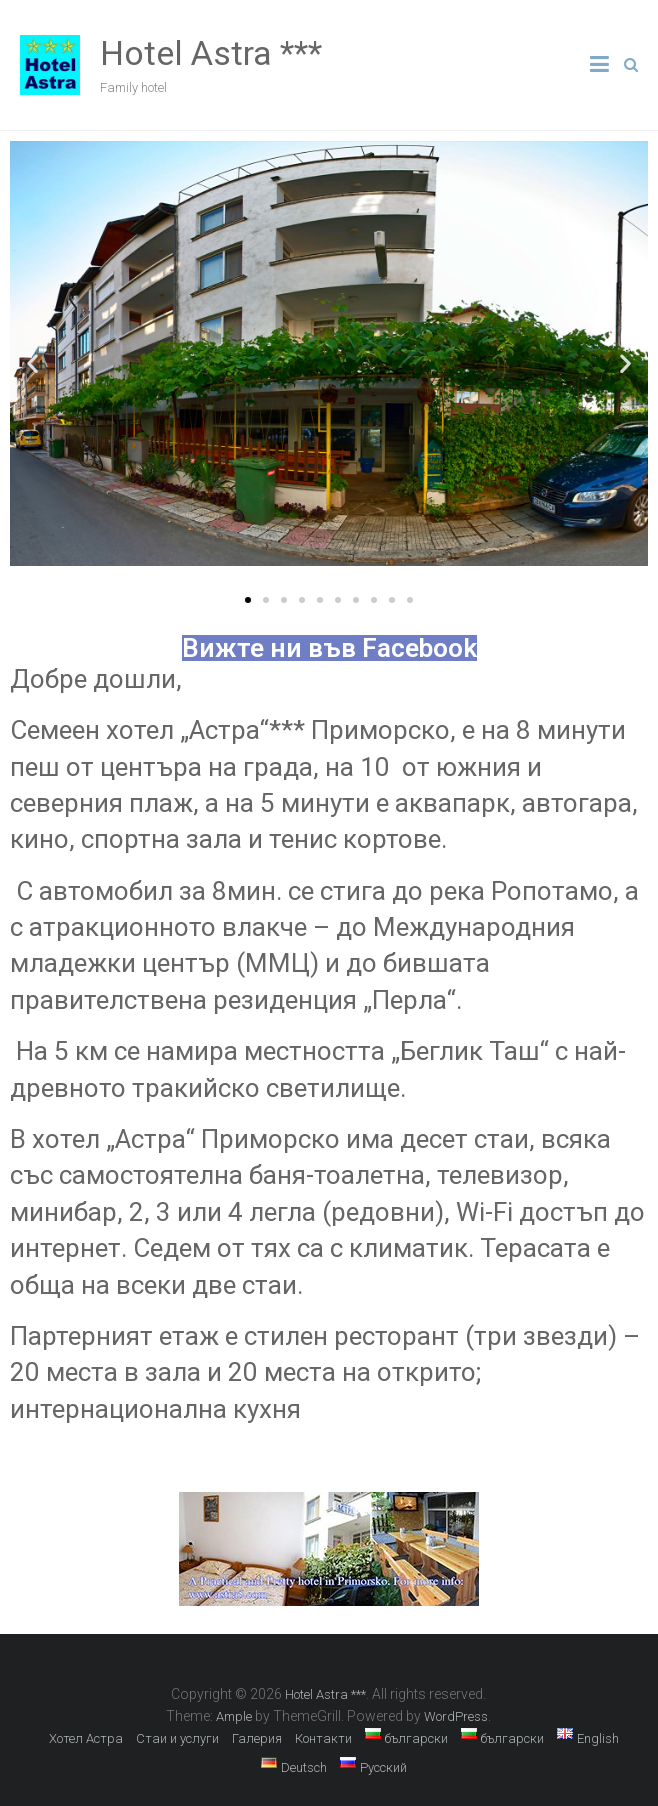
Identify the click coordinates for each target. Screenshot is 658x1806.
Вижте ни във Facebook (329, 648)
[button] (248, 600)
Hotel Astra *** (211, 53)
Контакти (323, 1738)
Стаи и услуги (177, 1738)
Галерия (257, 1738)
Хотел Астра (86, 1738)
